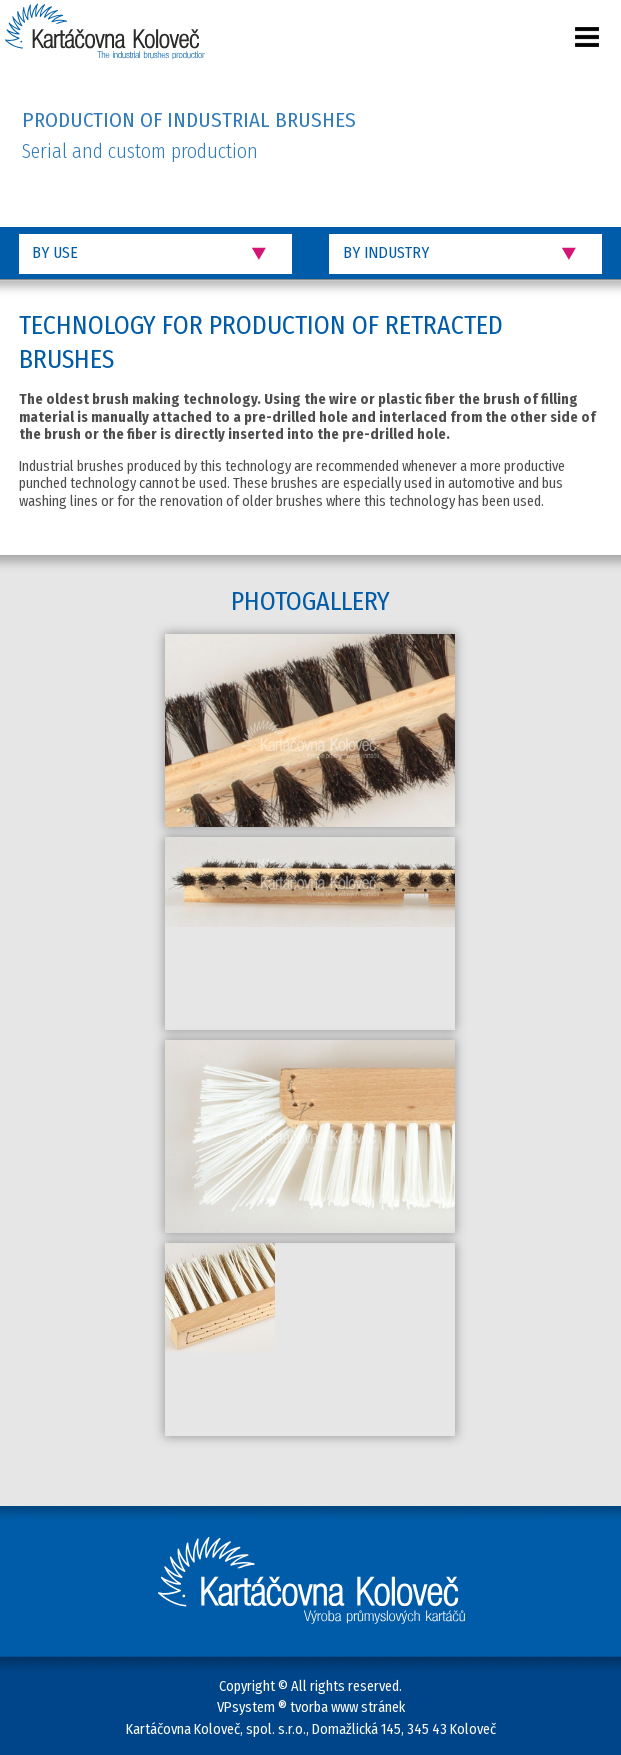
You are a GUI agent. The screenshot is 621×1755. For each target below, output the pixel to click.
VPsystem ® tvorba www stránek (311, 1707)
